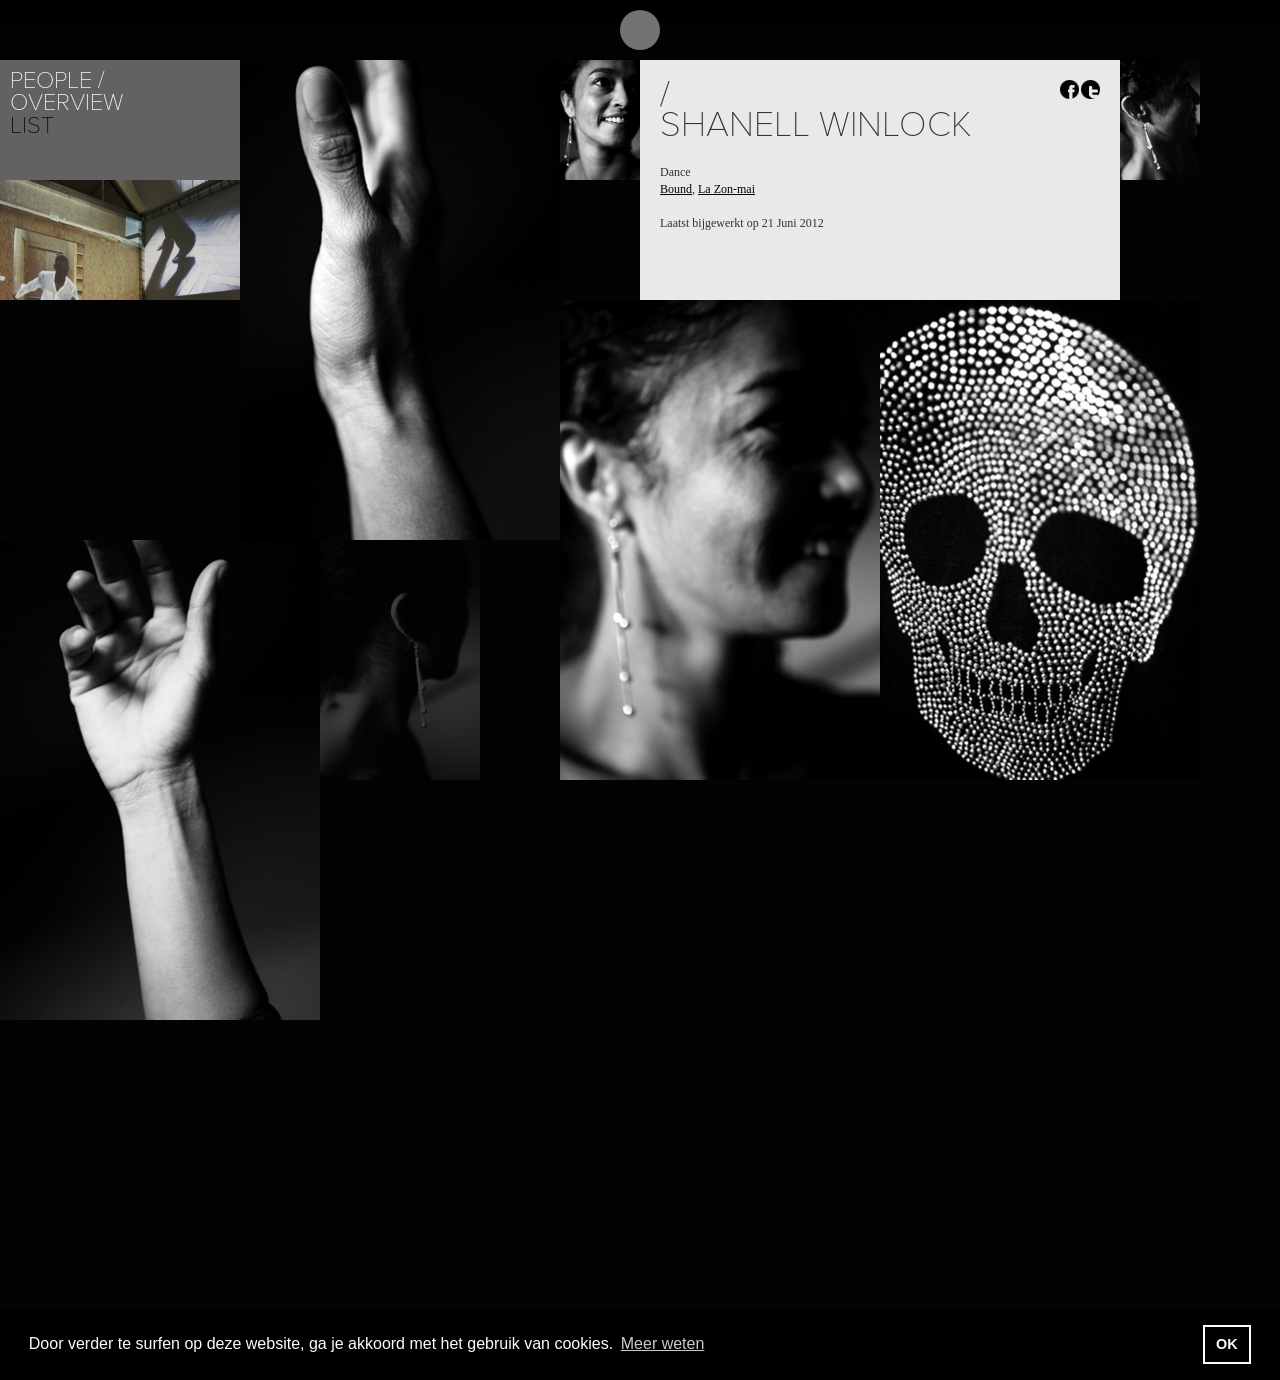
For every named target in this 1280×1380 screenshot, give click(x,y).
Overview (66, 102)
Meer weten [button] (663, 1343)
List (32, 125)
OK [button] (1227, 1344)
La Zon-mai (726, 189)
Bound (676, 189)
